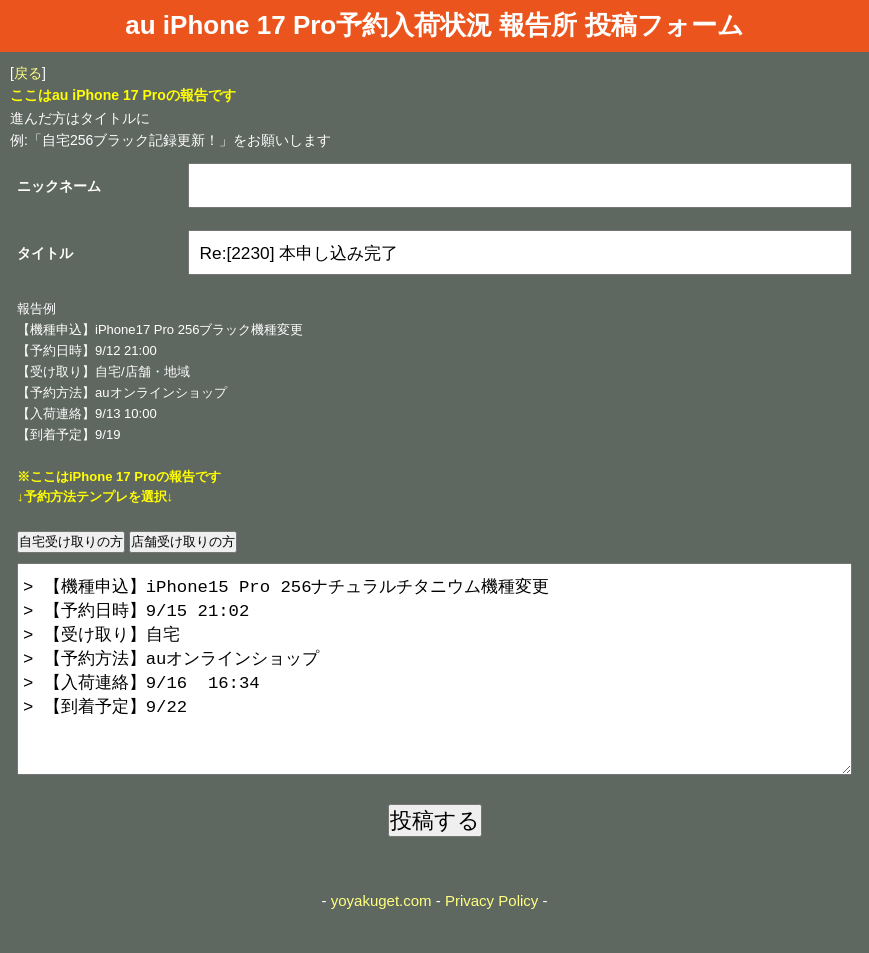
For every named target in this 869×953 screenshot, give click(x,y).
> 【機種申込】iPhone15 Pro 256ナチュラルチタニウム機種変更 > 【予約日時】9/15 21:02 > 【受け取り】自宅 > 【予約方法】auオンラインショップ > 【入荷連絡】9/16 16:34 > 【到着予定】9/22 (434, 689)
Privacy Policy (491, 940)
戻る (28, 73)
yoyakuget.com (381, 940)
